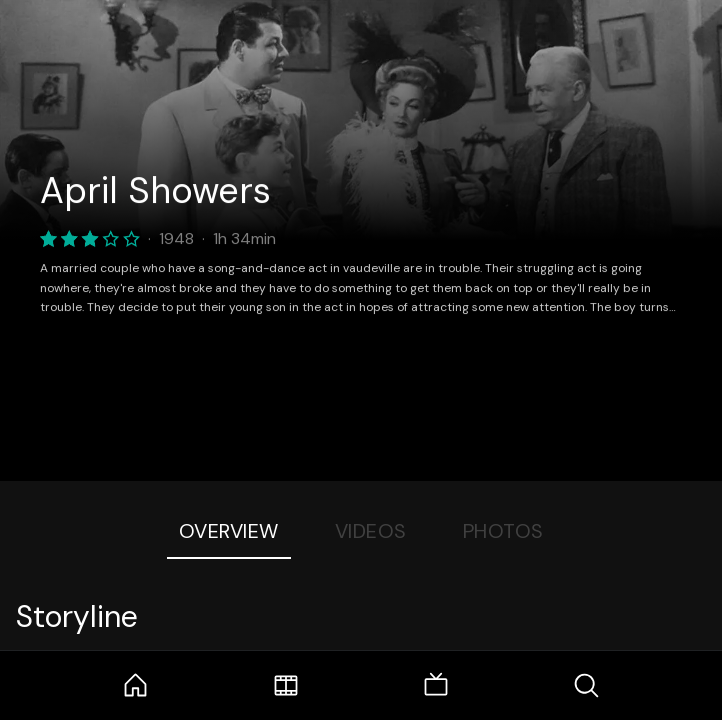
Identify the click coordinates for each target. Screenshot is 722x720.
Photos (503, 531)
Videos (371, 531)
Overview (229, 531)
